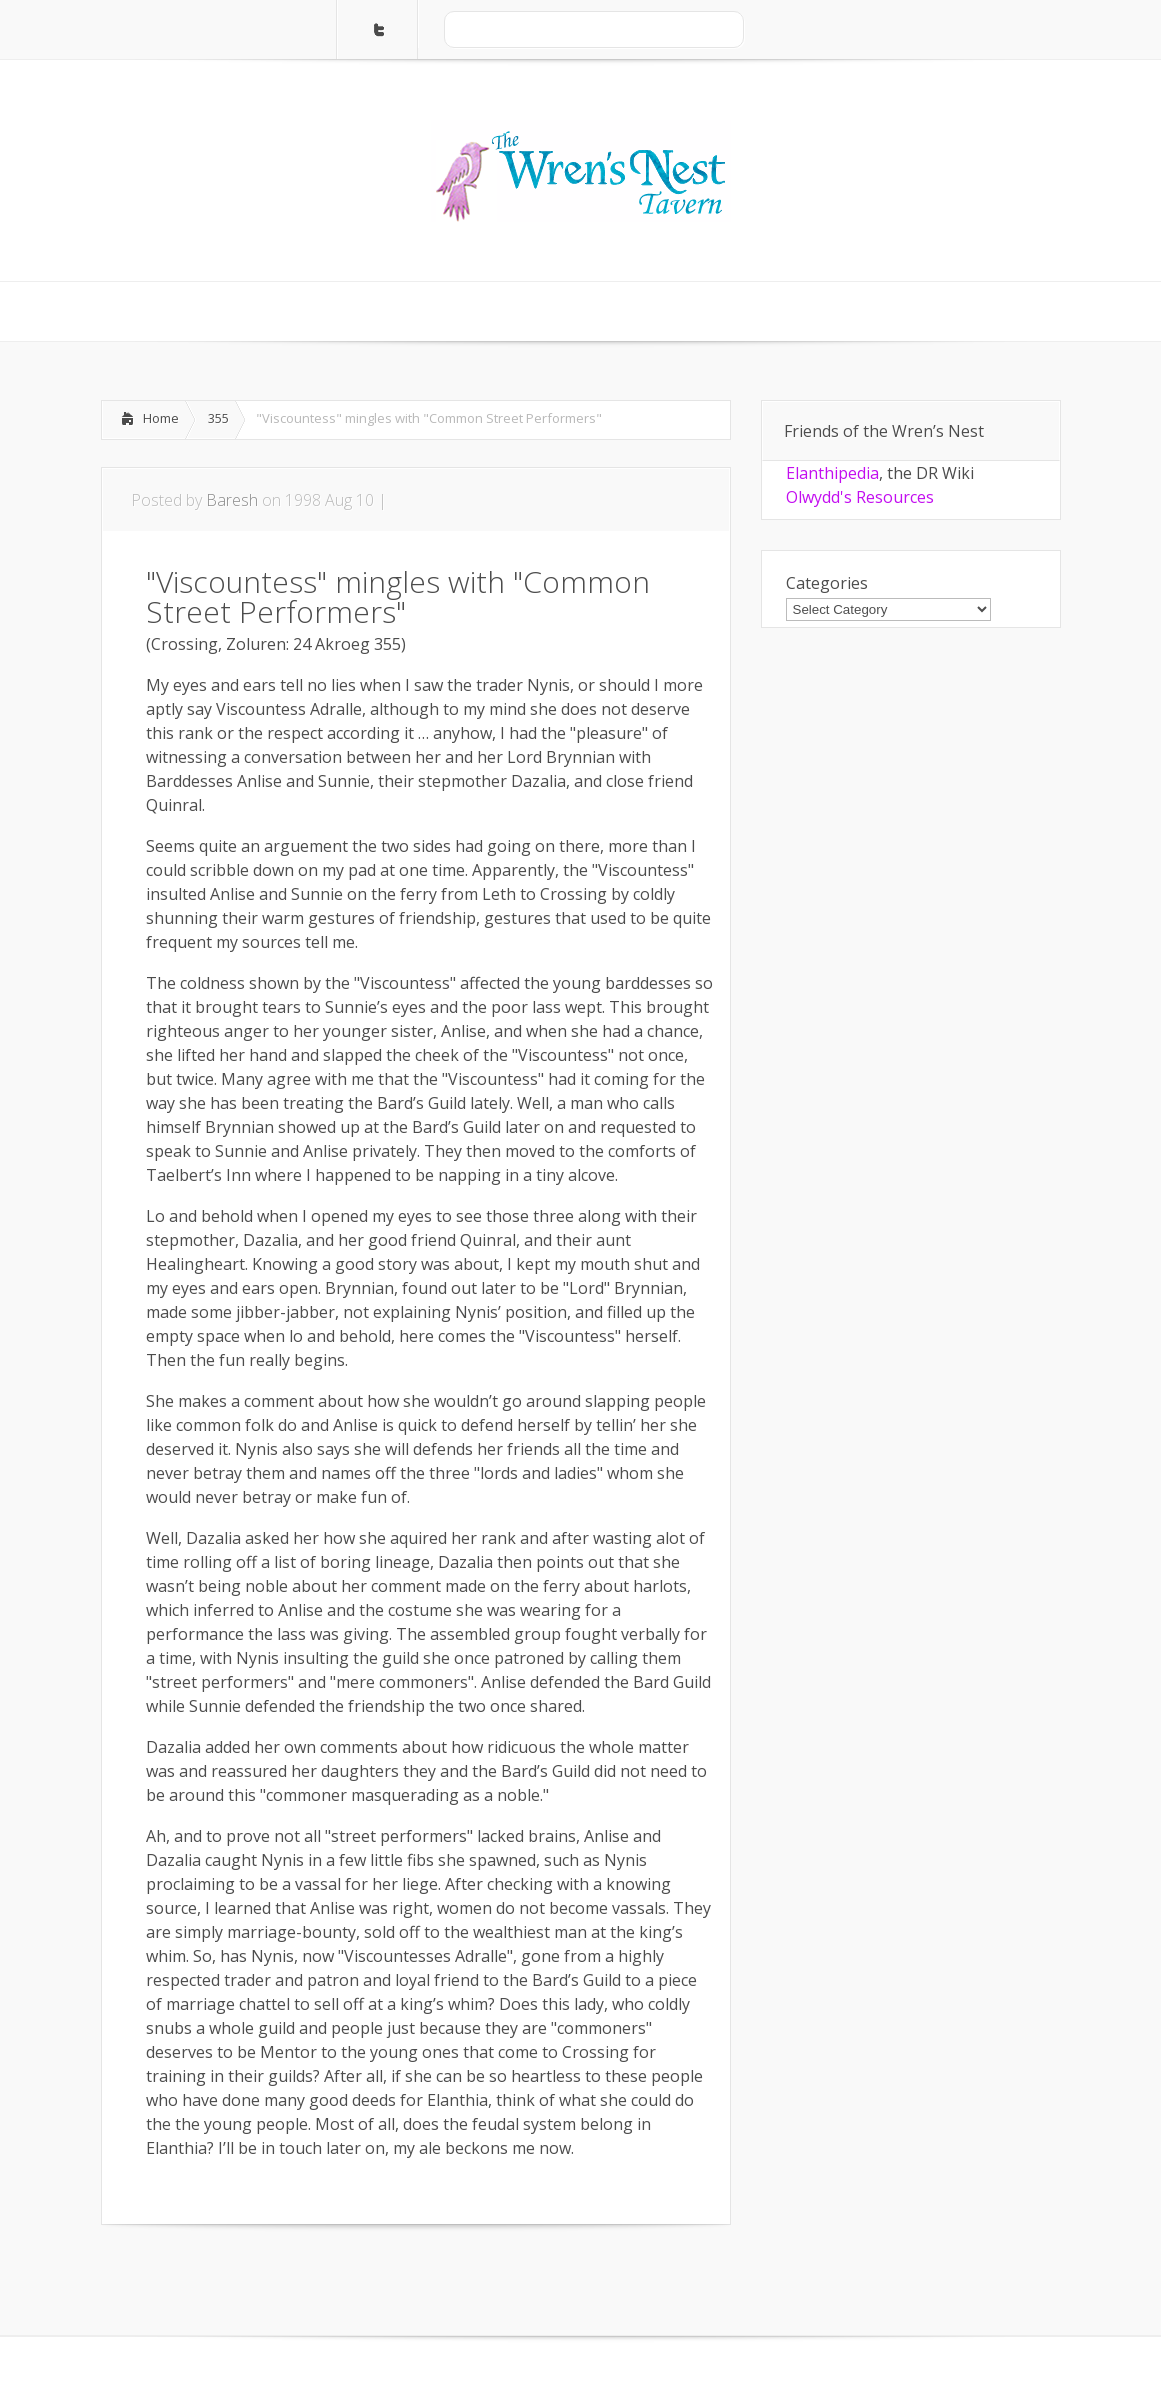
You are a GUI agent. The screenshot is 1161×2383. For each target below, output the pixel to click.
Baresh (232, 500)
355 (218, 418)
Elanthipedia (832, 473)
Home (161, 418)
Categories (827, 583)
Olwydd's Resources (860, 497)
